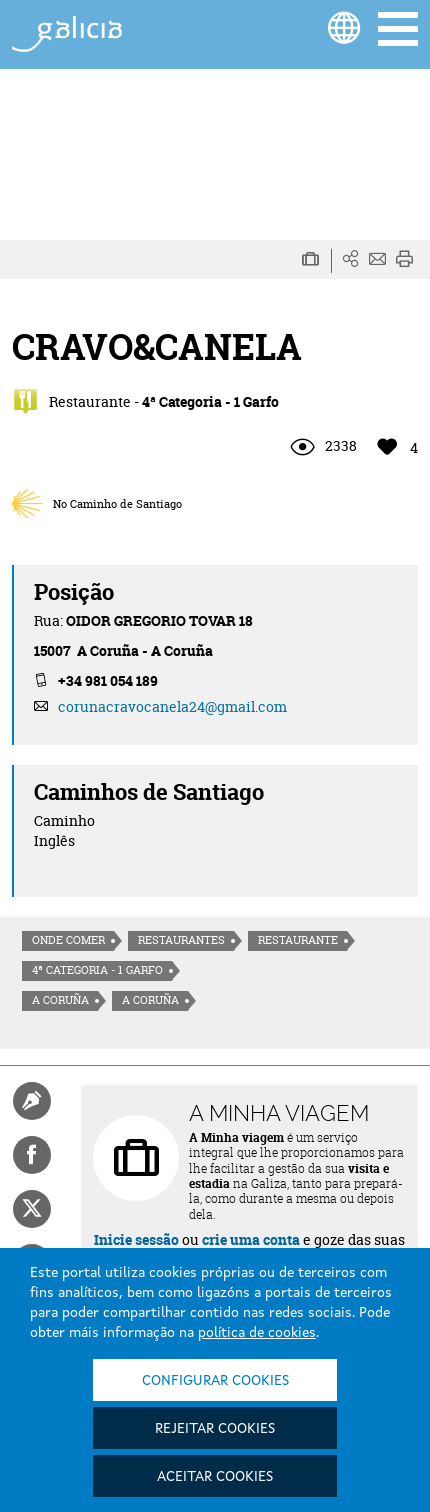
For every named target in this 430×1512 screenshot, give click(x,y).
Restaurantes (181, 940)
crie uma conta (251, 1239)
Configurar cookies (215, 1381)
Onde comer (68, 940)
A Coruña (60, 1000)
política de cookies (257, 1333)
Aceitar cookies (215, 1477)
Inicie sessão (136, 1239)
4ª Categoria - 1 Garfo (97, 970)
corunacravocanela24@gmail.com (172, 706)
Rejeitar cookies (215, 1429)
